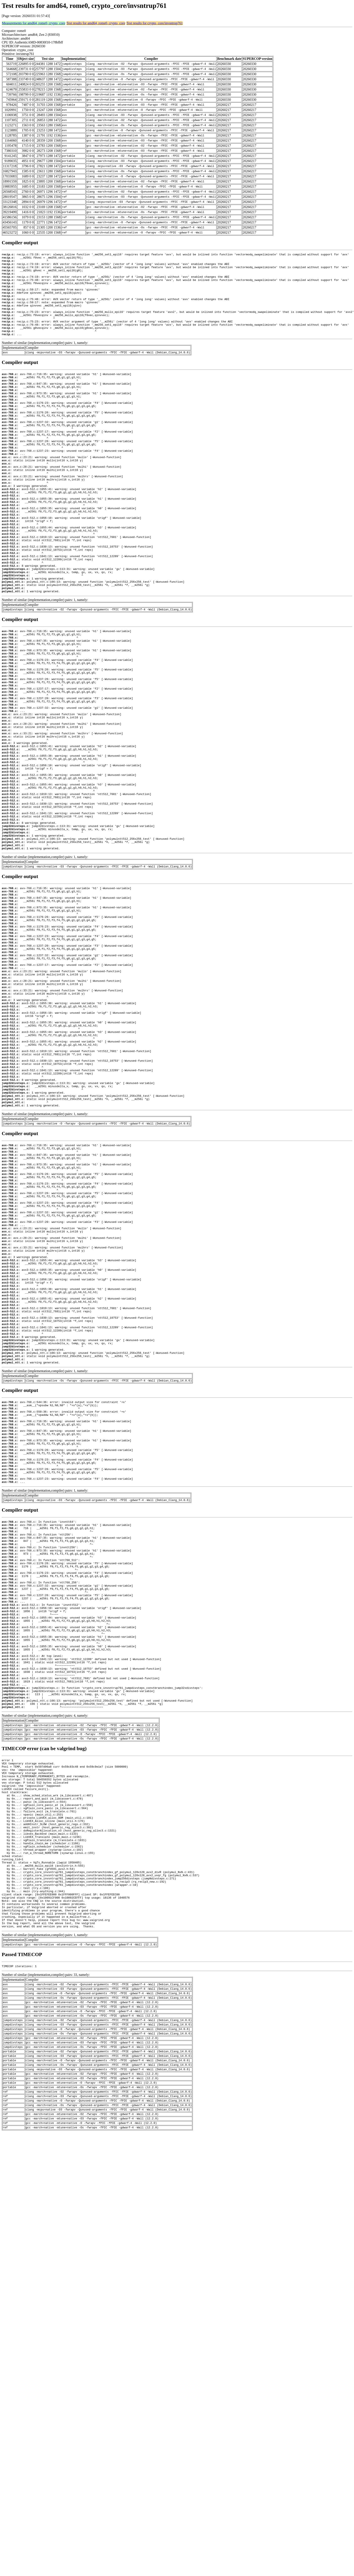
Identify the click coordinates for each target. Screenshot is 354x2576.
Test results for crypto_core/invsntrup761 (154, 23)
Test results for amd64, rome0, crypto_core (95, 23)
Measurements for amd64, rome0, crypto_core (33, 23)
